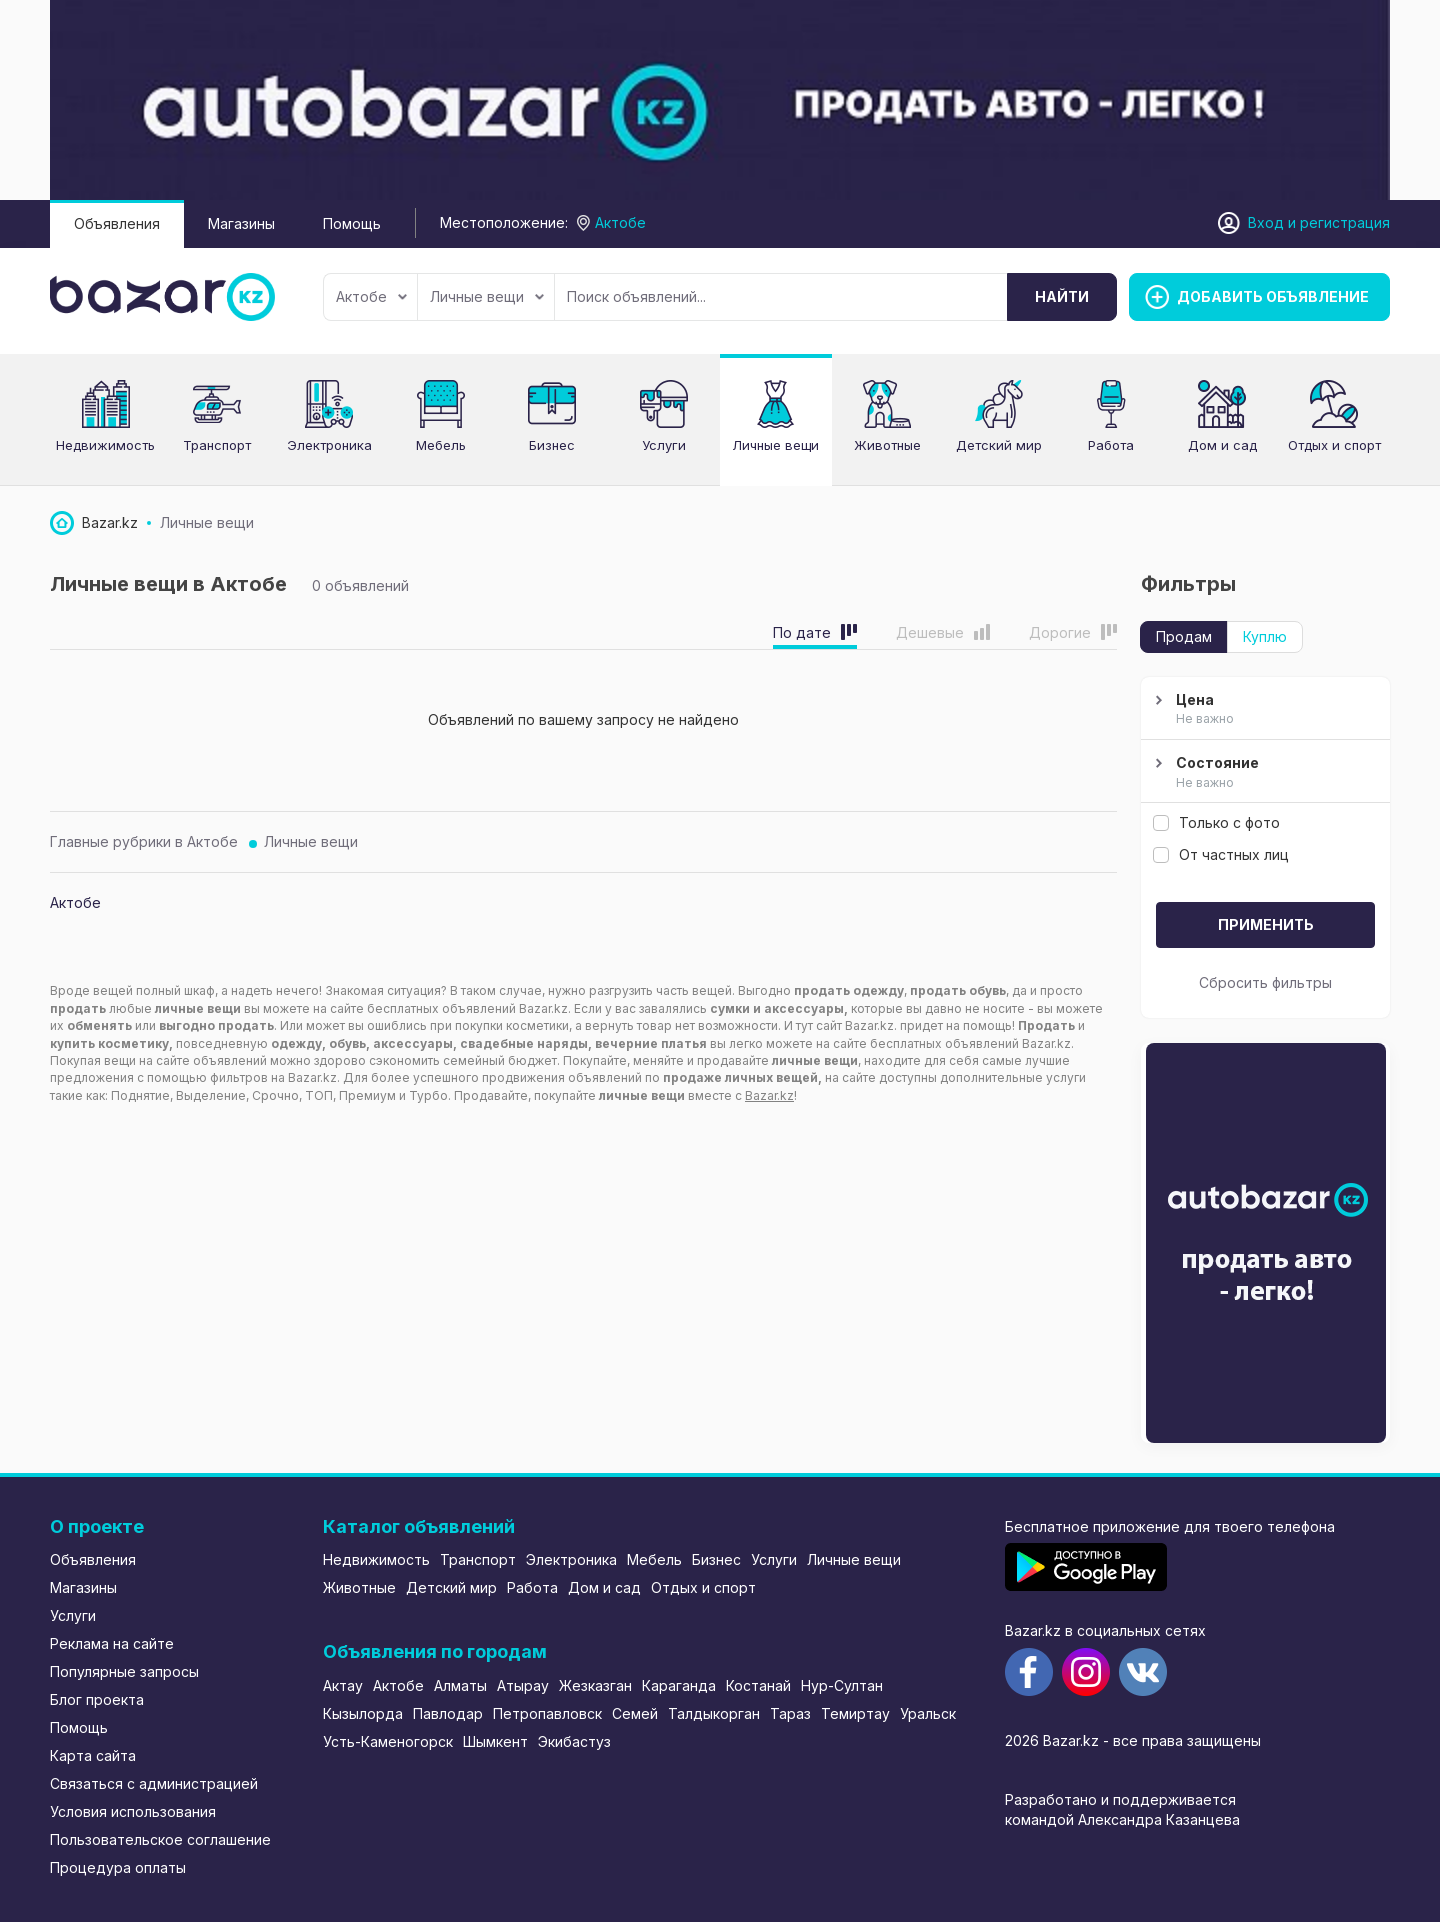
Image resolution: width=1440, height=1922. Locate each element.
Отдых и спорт (703, 1587)
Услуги (664, 445)
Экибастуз (574, 1741)
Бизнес (716, 1559)
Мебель (654, 1559)
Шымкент (495, 1741)
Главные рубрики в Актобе (144, 841)
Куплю (1265, 636)
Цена (1263, 710)
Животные (359, 1587)
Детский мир (451, 1587)
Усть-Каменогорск (388, 1741)
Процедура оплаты (118, 1867)
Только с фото (1216, 822)
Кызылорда (363, 1713)
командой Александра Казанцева (1122, 1819)
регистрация (1345, 222)
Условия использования (133, 1811)
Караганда (679, 1685)
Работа (532, 1587)
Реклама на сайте (112, 1643)
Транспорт (478, 1559)
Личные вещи (487, 296)
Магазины (241, 223)
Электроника (571, 1559)
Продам (1184, 636)
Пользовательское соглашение (160, 1839)
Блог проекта (97, 1699)
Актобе (371, 296)
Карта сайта (93, 1755)
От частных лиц (1221, 854)
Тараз (790, 1713)
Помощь (352, 223)
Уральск (928, 1713)
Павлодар (448, 1713)
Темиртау (855, 1713)
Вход (1266, 222)
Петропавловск (547, 1713)
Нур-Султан (842, 1685)
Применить (1266, 924)
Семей (635, 1713)
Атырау (523, 1685)
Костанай (758, 1685)
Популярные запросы (124, 1671)
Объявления (117, 223)
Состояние (1263, 773)
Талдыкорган (714, 1713)
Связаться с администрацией (154, 1783)
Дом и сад (604, 1587)
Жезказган (595, 1685)
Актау (343, 1685)
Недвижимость (376, 1559)
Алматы (460, 1685)
